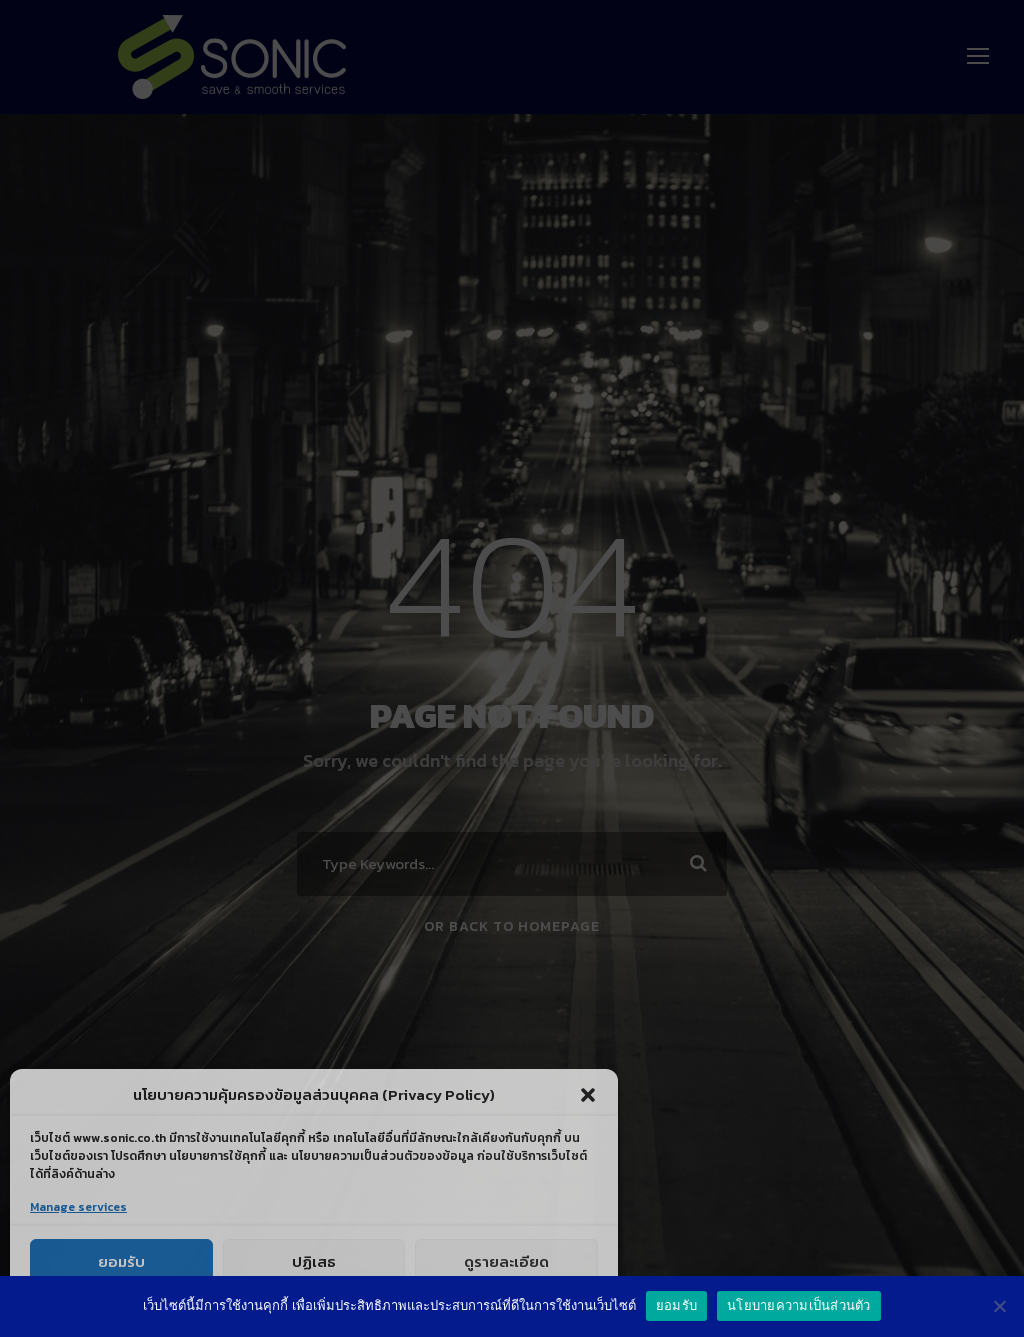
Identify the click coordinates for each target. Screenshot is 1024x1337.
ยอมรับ (121, 1261)
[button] (588, 1095)
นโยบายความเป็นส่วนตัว (799, 1305)
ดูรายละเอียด (506, 1261)
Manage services (78, 1207)
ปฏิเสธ (314, 1261)
